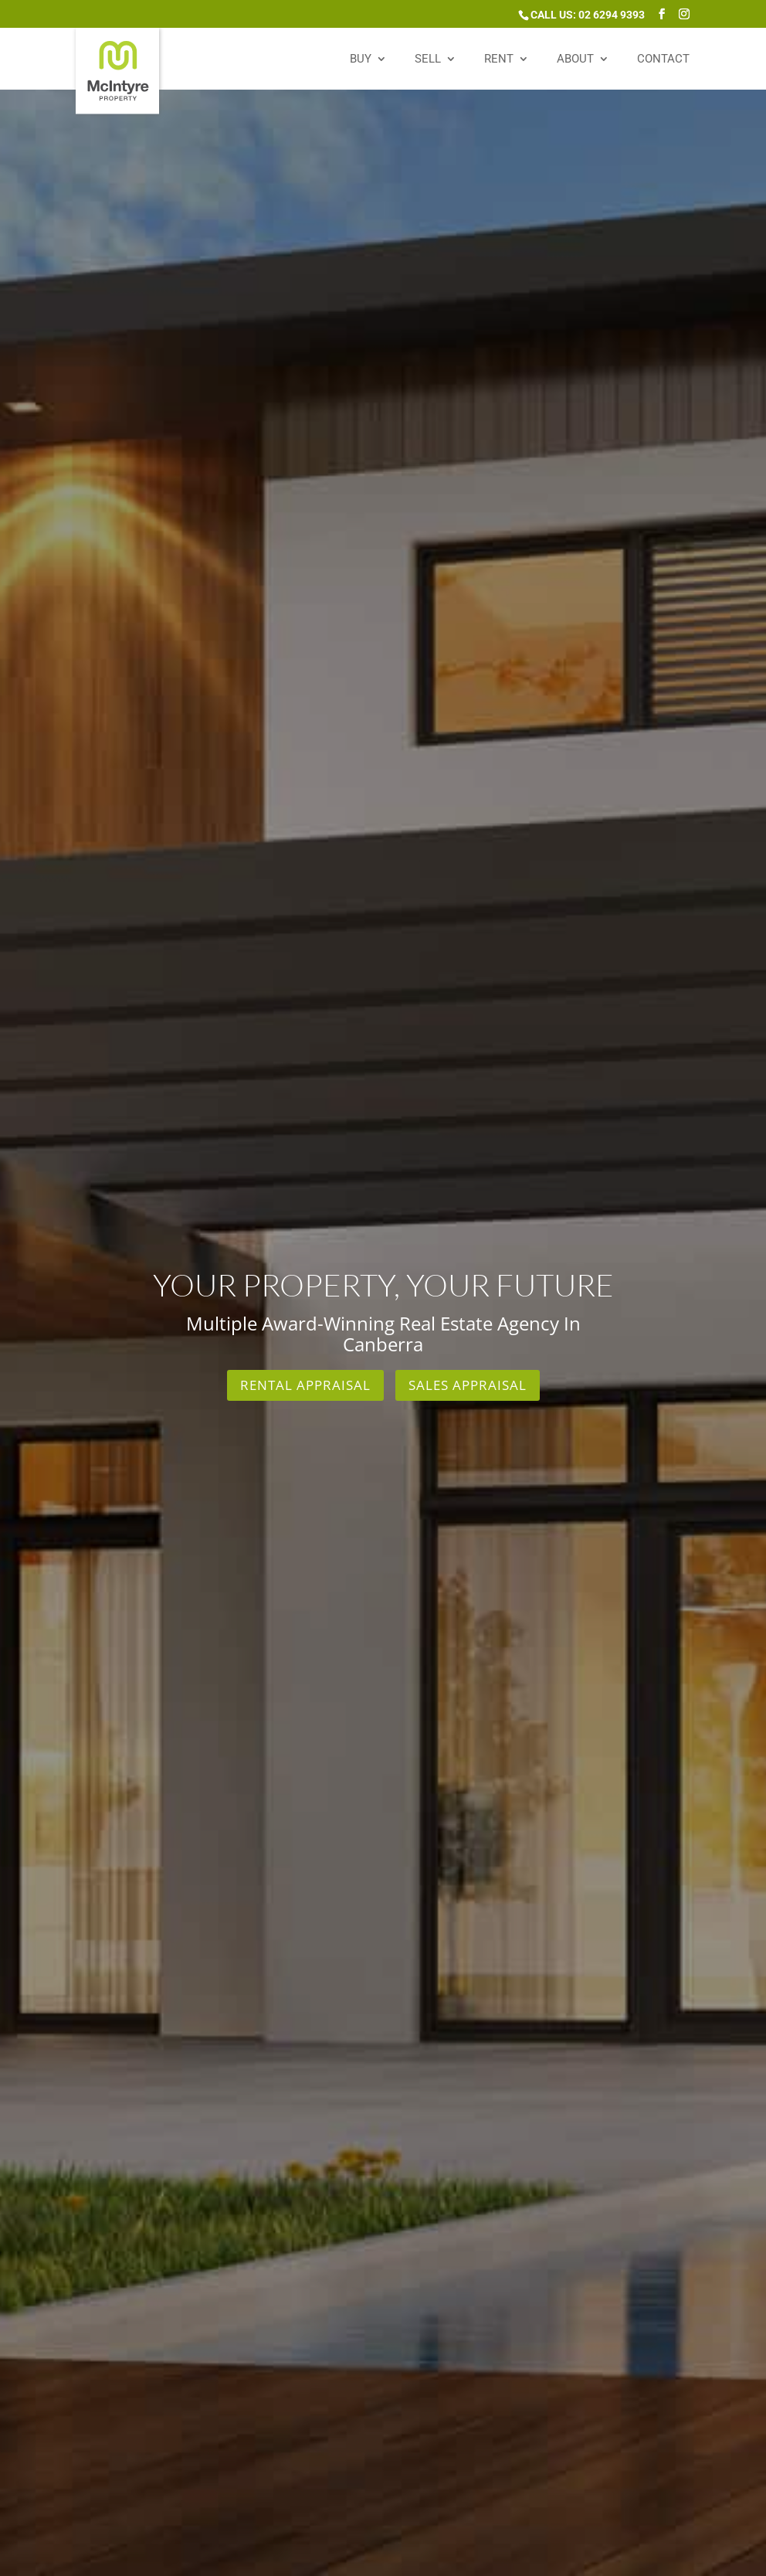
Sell (428, 59)
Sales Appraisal (467, 1385)
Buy (360, 59)
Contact (663, 59)
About (575, 59)
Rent (498, 59)
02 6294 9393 (611, 14)
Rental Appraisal (305, 1385)
